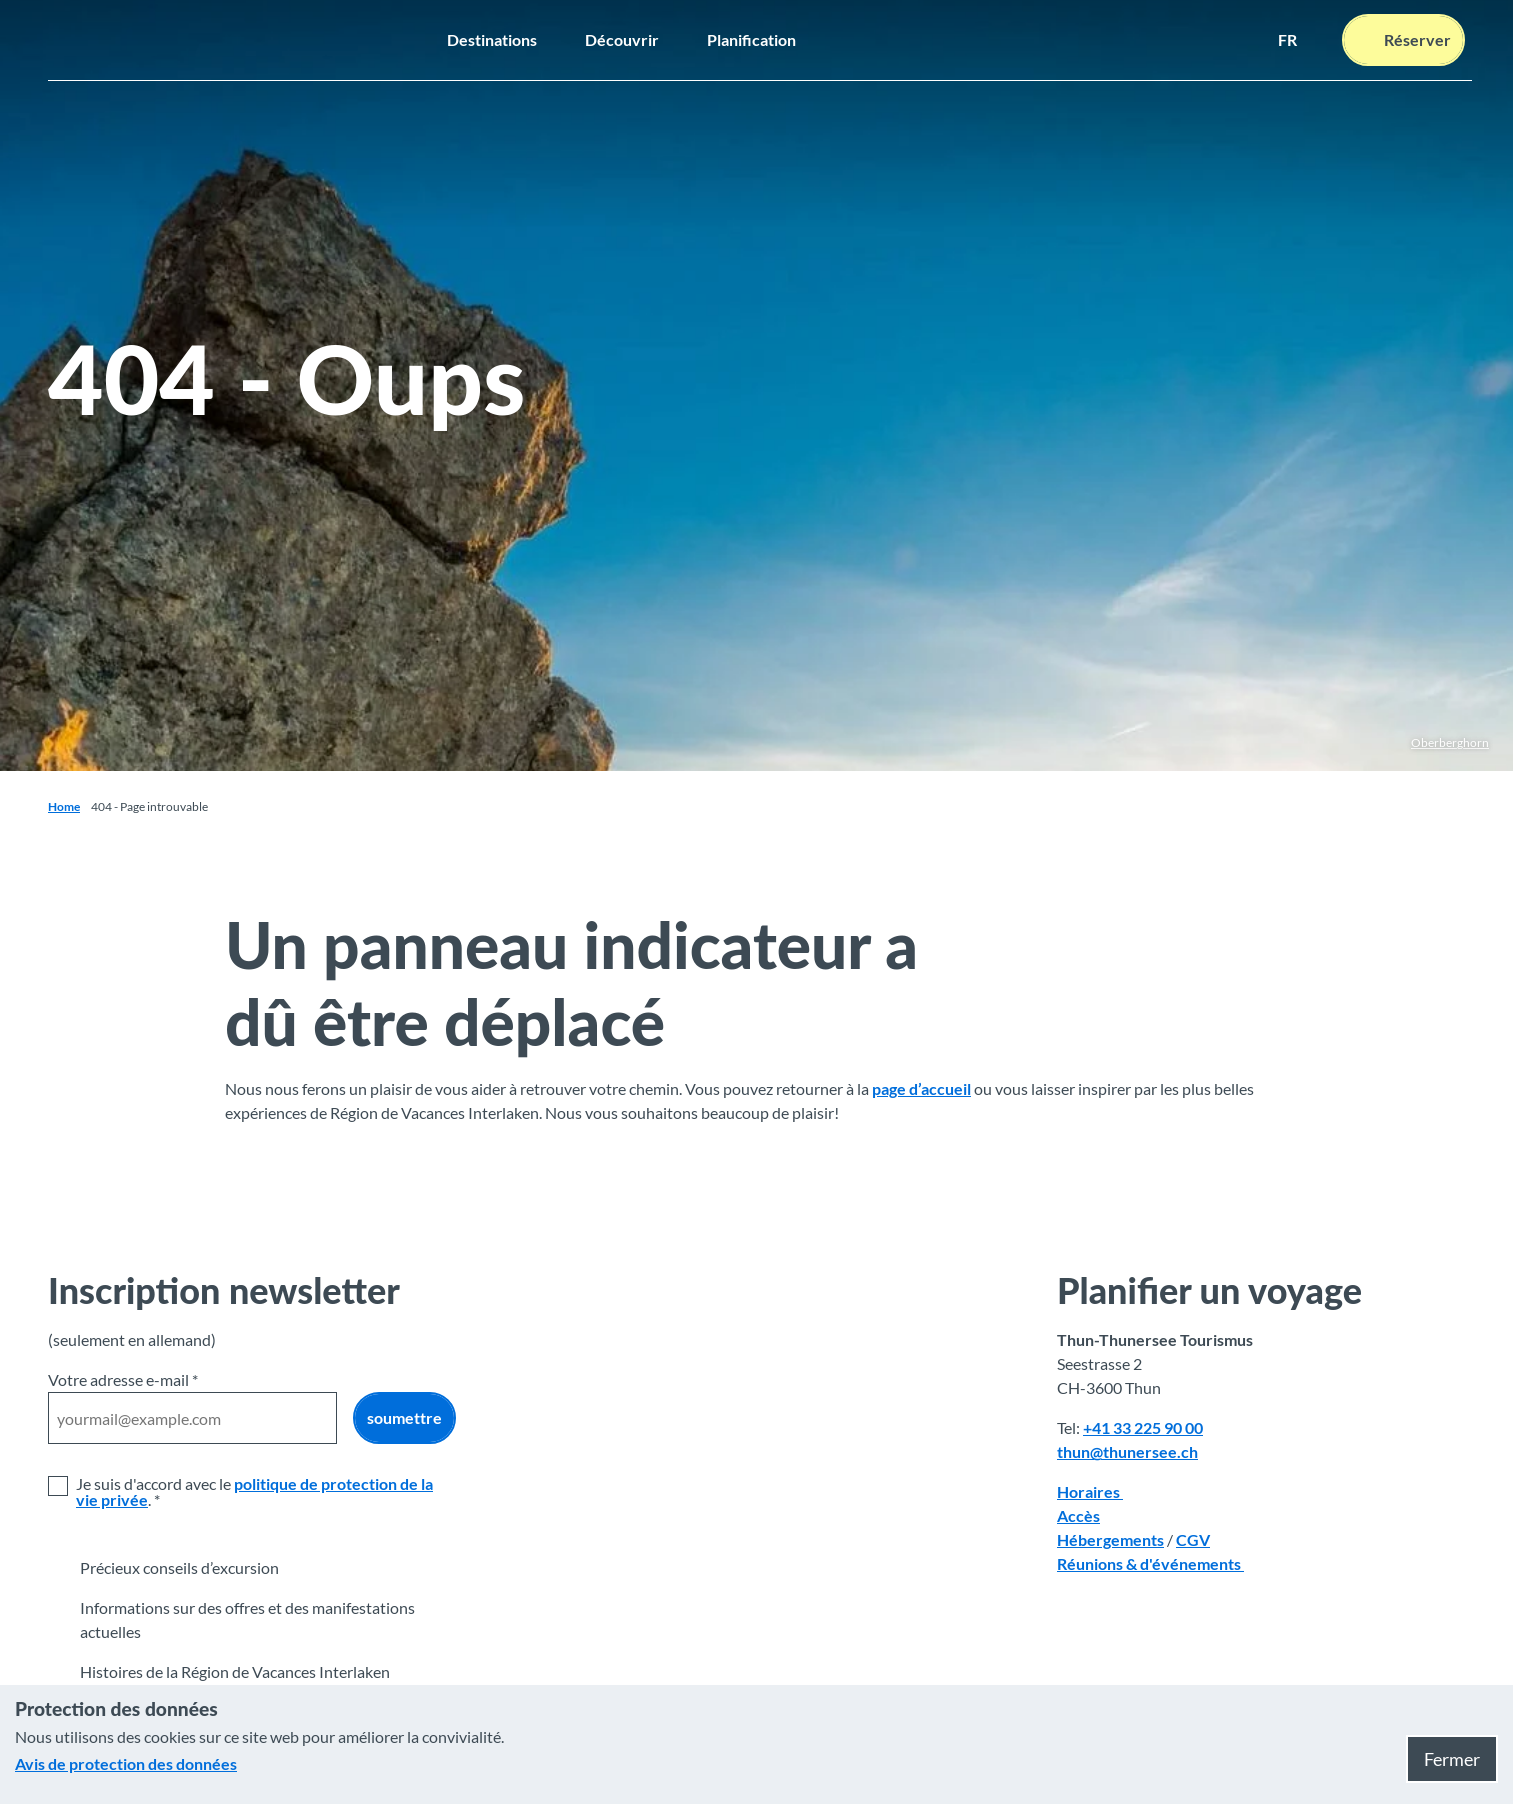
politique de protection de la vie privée (254, 1491)
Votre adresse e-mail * (123, 1379)
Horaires (1090, 1491)
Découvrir (622, 39)
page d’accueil (921, 1088)
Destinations (492, 39)
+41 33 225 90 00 (1143, 1427)
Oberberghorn (1450, 742)
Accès (1078, 1515)
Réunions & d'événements (1150, 1563)
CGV (1193, 1539)
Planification (751, 39)
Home (64, 806)
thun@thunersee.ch (1127, 1451)
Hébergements (1110, 1539)
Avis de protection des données (126, 1763)
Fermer (1452, 1759)
